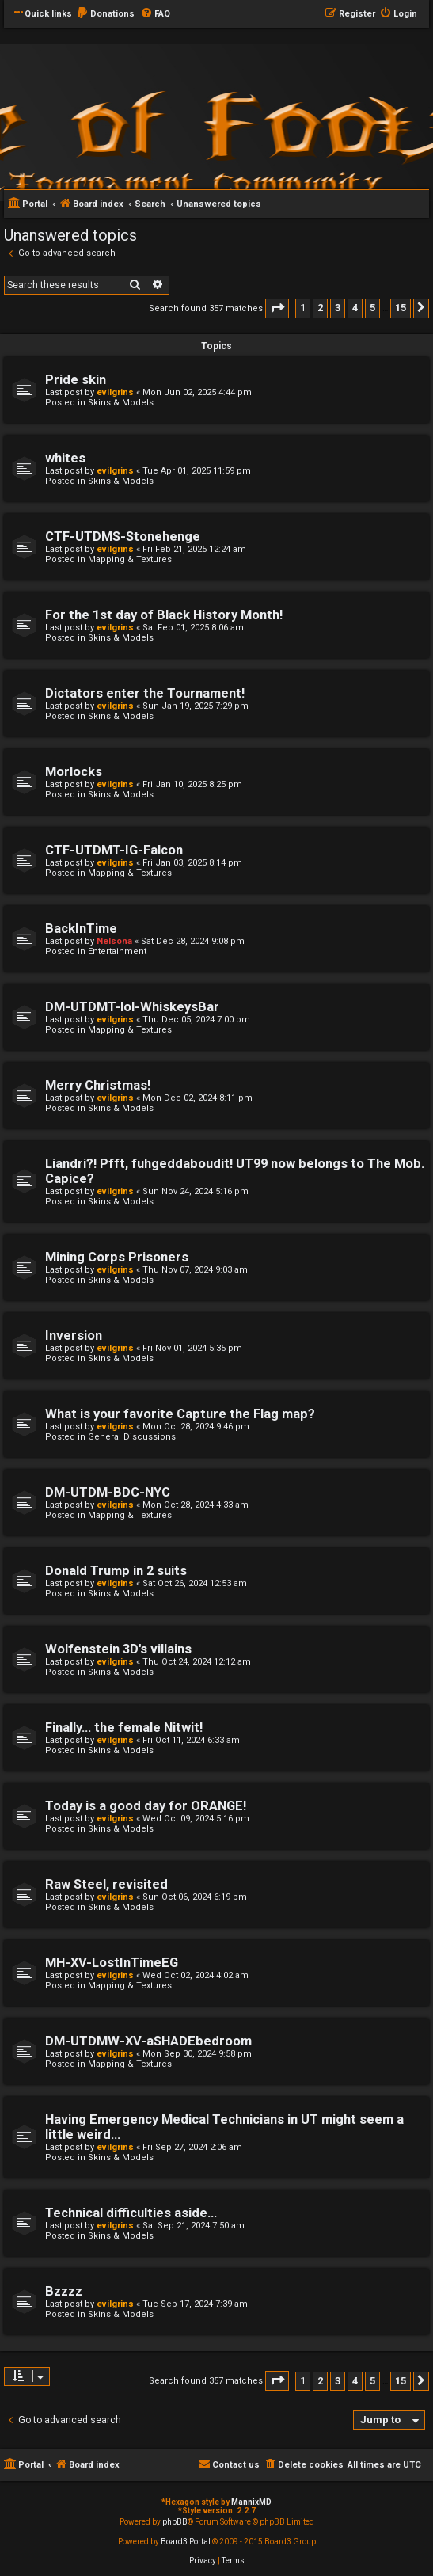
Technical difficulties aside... (131, 2212)
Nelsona (114, 941)
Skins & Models (121, 403)
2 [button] (320, 308)
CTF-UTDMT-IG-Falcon (114, 850)
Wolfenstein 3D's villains (118, 1649)
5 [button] (372, 308)
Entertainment (117, 951)
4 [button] (355, 308)
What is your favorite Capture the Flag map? (180, 1413)
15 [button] (400, 308)
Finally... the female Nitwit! (124, 1727)
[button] (277, 308)
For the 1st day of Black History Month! (164, 614)
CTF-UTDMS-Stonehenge (122, 536)
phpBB (175, 2521)
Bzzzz (63, 2291)
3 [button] (337, 308)
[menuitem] (105, 14)
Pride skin (75, 379)
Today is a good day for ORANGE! (145, 1805)
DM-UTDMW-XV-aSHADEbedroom (148, 2041)
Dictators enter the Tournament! (145, 693)
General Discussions (132, 1437)
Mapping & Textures (130, 559)
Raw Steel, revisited (106, 1884)
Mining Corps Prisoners (116, 1257)
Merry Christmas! (97, 1085)
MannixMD (251, 2502)
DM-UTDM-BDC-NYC (107, 1492)
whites (65, 458)
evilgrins (115, 392)
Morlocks (73, 771)
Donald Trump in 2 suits (116, 1570)
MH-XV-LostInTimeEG (111, 1962)
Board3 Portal (186, 2541)
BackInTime (81, 928)
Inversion (73, 1335)
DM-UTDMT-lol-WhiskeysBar (132, 1006)
